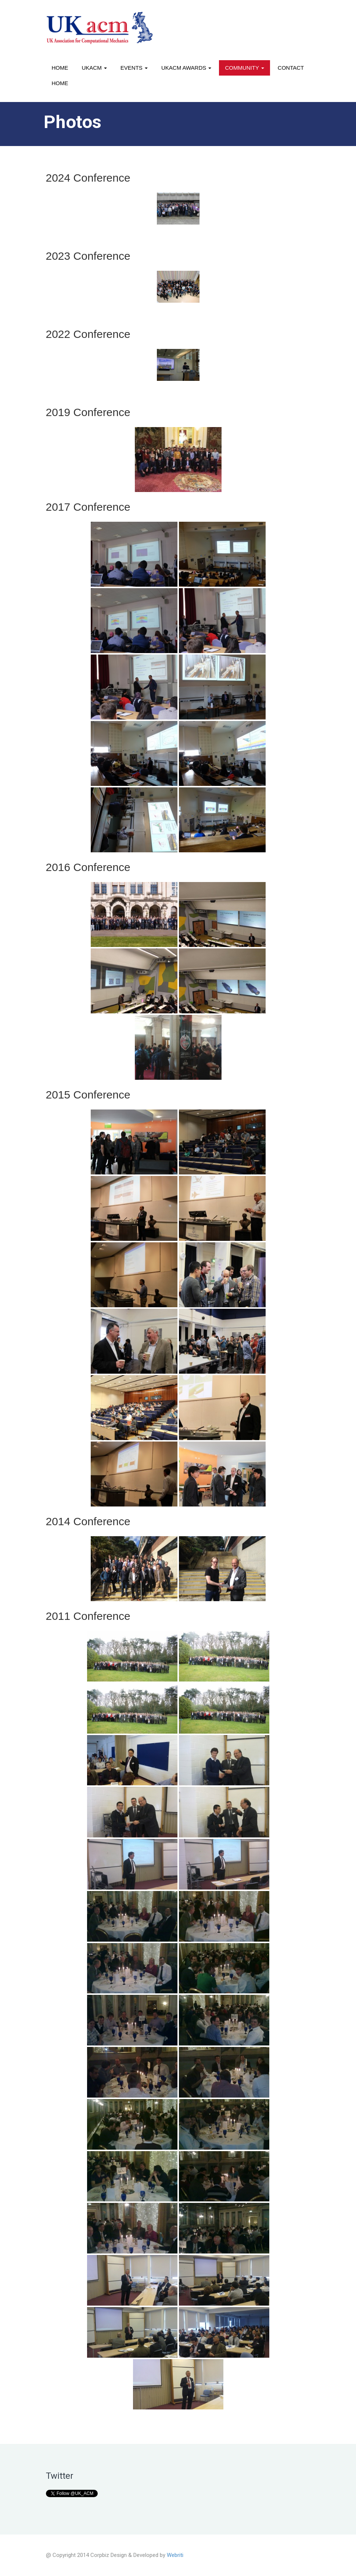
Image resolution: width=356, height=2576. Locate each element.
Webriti (175, 2555)
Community (244, 68)
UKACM (94, 68)
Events (134, 68)
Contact (291, 68)
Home (60, 68)
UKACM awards (186, 68)
